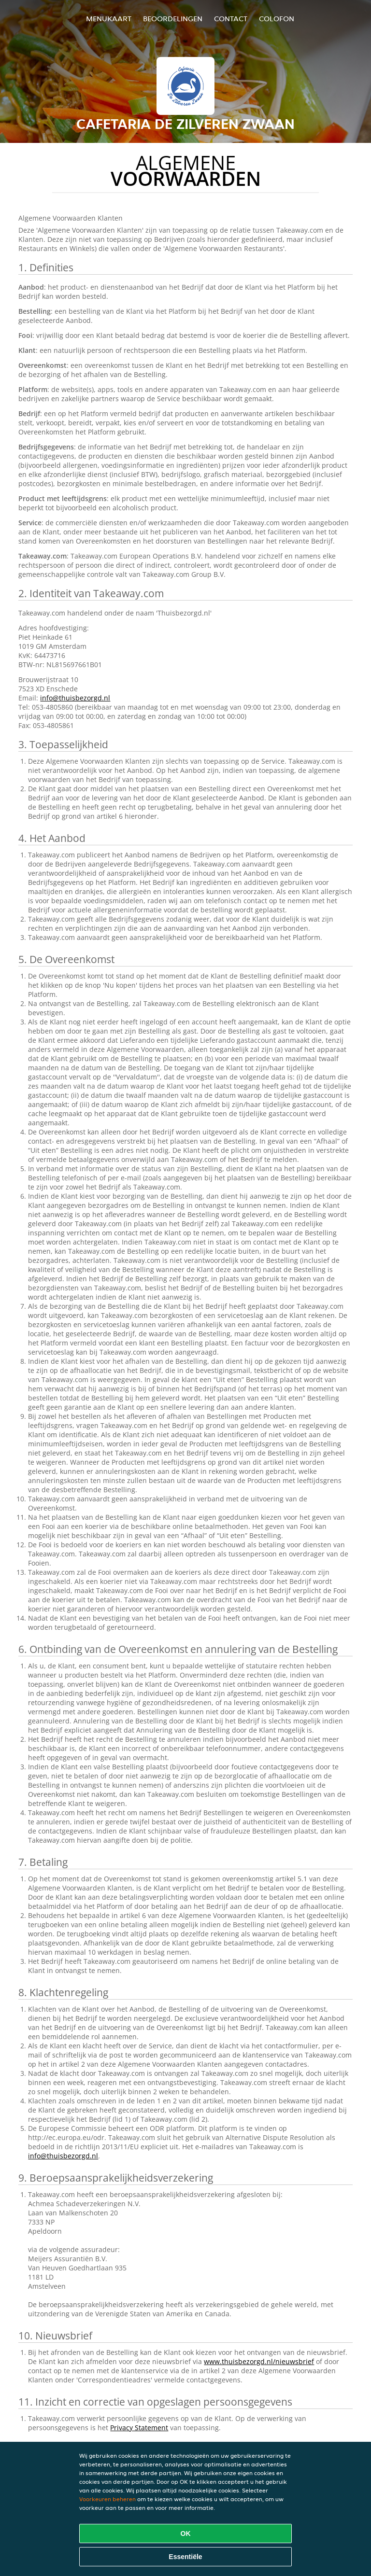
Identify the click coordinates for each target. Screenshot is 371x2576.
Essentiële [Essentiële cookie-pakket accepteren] (185, 2557)
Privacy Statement (139, 2427)
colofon (276, 19)
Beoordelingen (172, 19)
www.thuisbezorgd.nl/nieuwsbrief (259, 2361)
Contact (230, 19)
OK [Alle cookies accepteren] (186, 2533)
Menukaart (108, 19)
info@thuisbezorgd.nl (75, 697)
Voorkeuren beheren (107, 2499)
